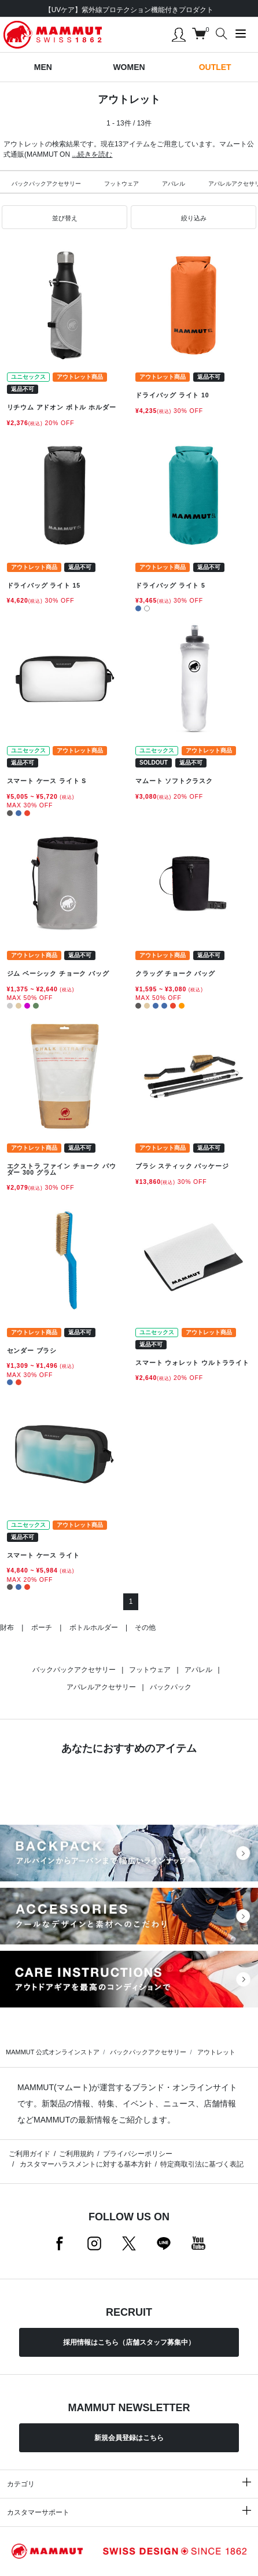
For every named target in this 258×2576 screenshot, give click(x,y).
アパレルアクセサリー (101, 1687)
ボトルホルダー (93, 1627)
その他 (145, 1627)
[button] (64, 217)
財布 (7, 1627)
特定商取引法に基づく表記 (202, 2164)
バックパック (170, 1687)
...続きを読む (92, 154)
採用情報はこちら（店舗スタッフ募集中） (129, 2342)
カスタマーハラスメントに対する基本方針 (84, 2164)
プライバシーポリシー (137, 2154)
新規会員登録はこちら (129, 2438)
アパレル (173, 183)
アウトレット (216, 2052)
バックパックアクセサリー (46, 183)
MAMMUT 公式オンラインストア (52, 2052)
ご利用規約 (76, 2154)
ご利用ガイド (29, 2154)
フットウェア (121, 183)
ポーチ (41, 1627)
